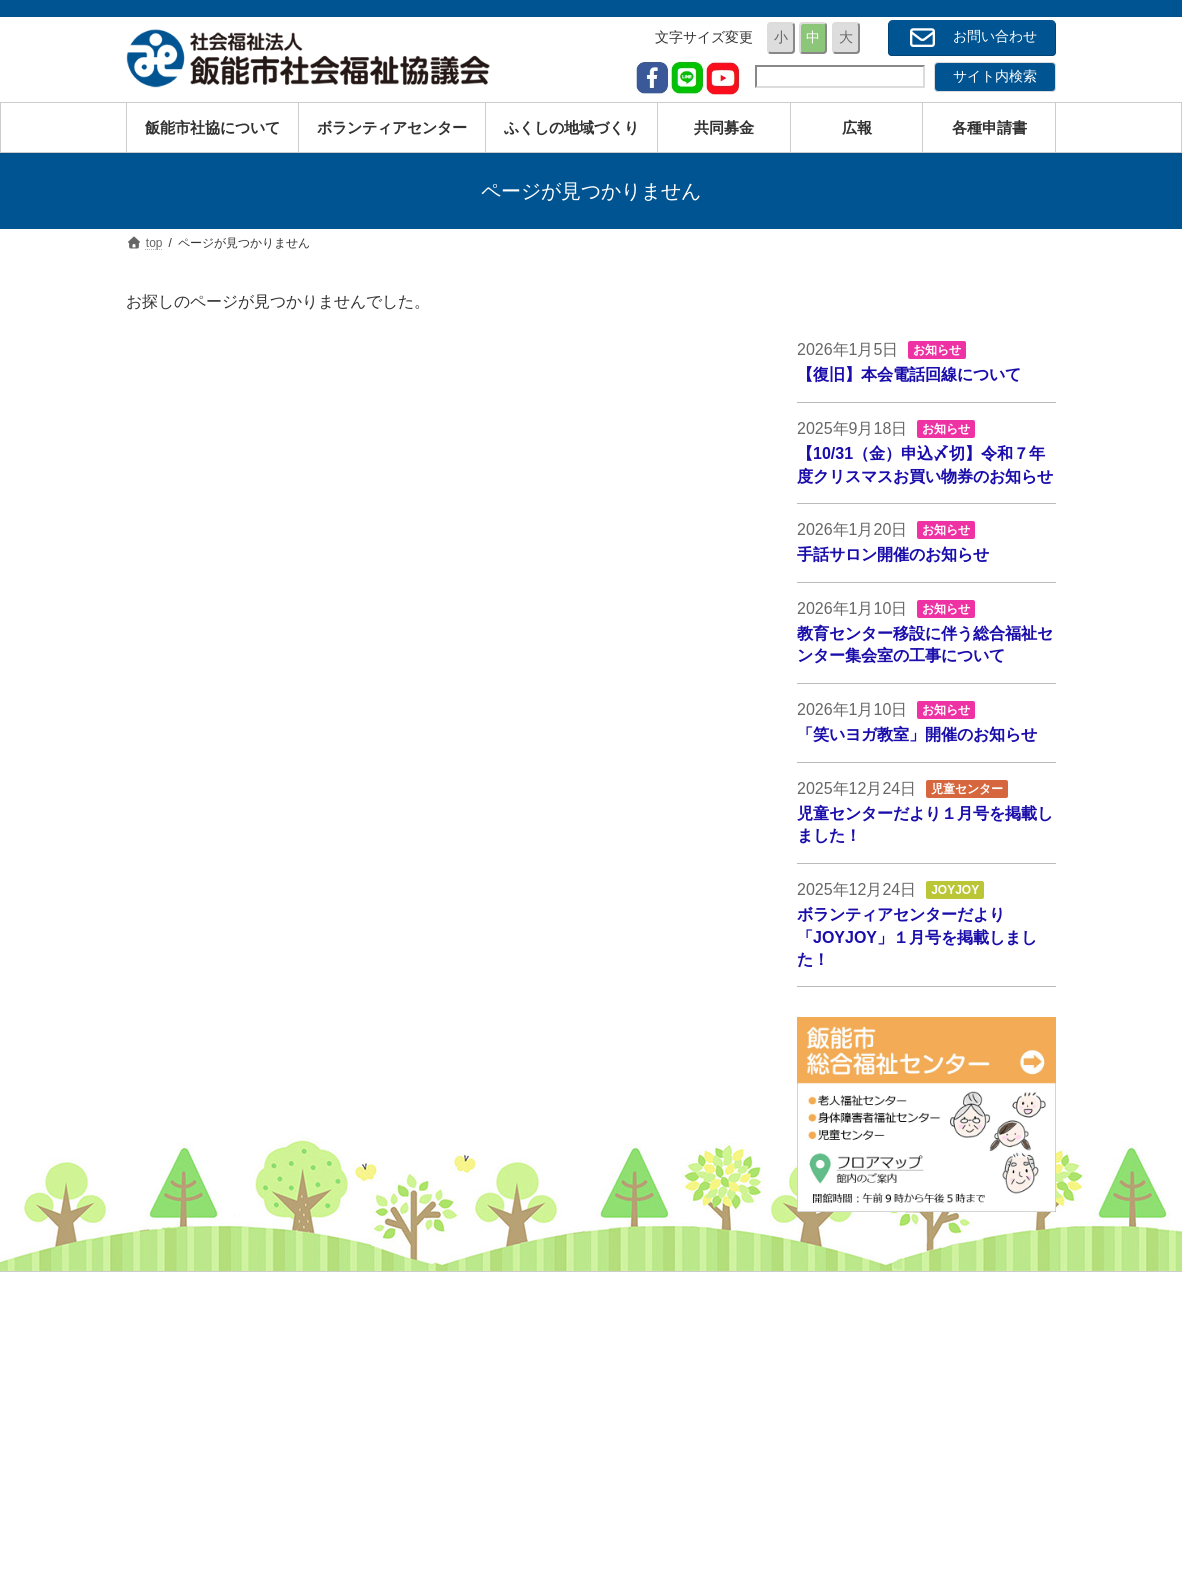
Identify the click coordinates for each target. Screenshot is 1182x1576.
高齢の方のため (543, 1350)
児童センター (967, 789)
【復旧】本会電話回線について (909, 374)
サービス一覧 (536, 1467)
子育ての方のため (550, 1321)
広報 (828, 1438)
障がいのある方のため (564, 1379)
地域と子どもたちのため (571, 1438)
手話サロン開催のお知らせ (893, 554)
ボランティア (856, 1379)
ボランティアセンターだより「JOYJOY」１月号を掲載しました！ (917, 937)
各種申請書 (849, 1467)
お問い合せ (849, 1496)
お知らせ (937, 350)
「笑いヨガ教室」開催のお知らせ (917, 734)
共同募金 (842, 1409)
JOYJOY (955, 890)
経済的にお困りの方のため (578, 1409)
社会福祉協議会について (891, 1321)
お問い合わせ (972, 37)
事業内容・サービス (877, 1350)
